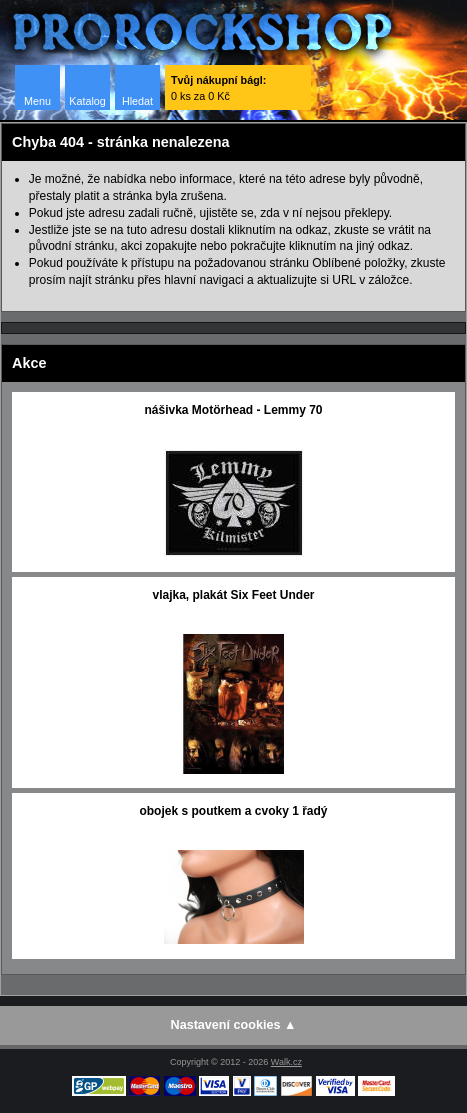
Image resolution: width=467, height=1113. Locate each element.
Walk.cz (286, 1062)
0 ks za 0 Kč (218, 88)
